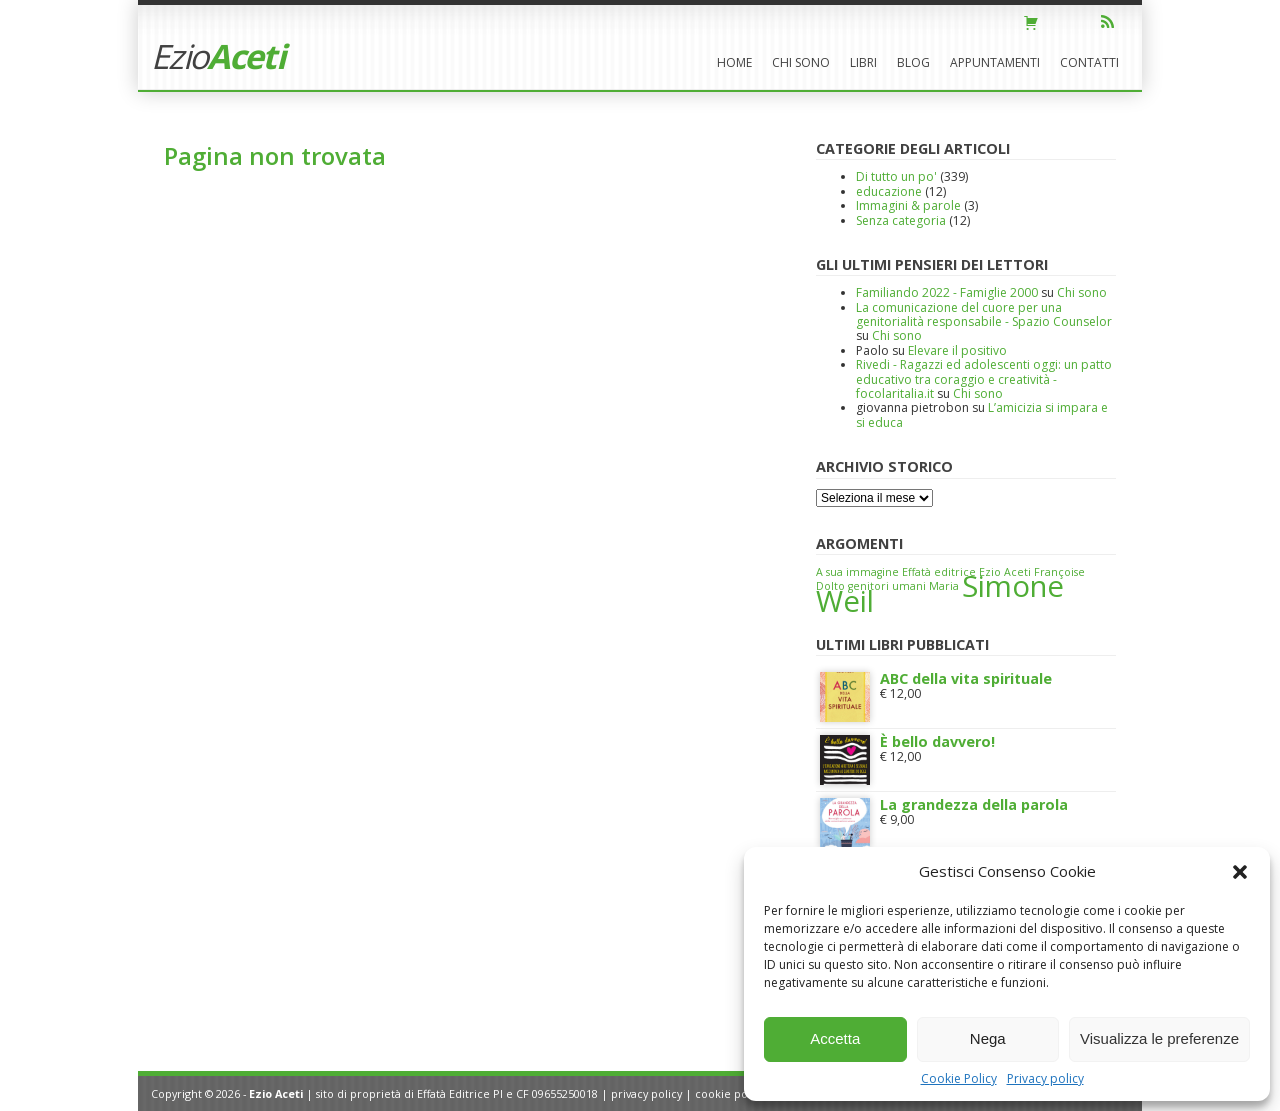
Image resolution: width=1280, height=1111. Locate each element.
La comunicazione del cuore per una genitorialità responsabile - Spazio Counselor (984, 314)
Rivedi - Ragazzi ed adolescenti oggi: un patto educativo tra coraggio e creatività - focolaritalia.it (984, 379)
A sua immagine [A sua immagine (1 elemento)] (857, 572)
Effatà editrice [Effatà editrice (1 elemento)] (939, 572)
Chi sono (801, 62)
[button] (1240, 872)
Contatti (1089, 62)
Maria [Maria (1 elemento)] (944, 586)
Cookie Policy (959, 1078)
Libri (863, 62)
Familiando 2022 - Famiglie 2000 (947, 292)
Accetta (835, 1038)
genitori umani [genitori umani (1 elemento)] (887, 586)
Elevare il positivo (957, 350)
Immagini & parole (908, 205)
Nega (988, 1038)
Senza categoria (901, 220)
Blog (913, 62)
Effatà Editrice (453, 1093)
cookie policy (730, 1093)
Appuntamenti (995, 62)
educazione (889, 191)
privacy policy (646, 1093)
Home (734, 62)
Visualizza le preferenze (1159, 1038)
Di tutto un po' (896, 176)
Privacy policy (1045, 1078)
